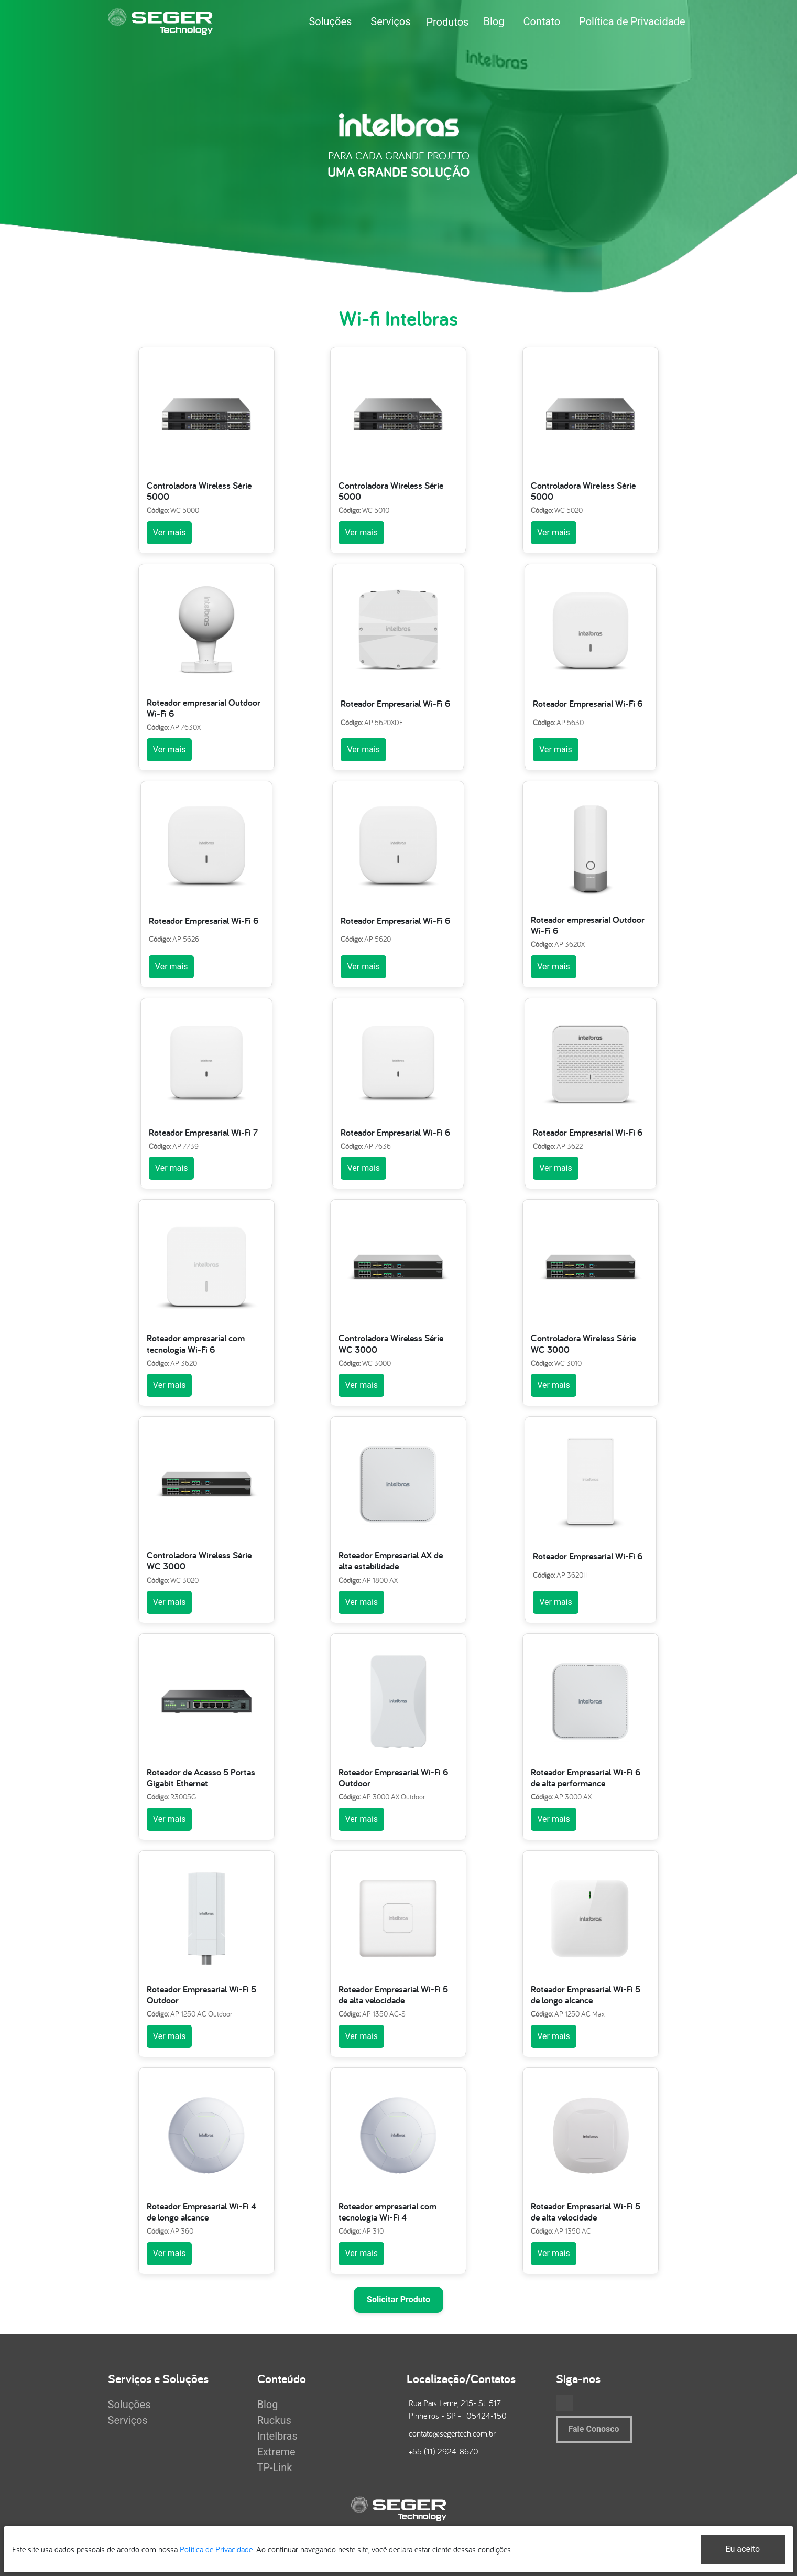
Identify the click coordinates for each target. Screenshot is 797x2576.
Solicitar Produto (398, 2299)
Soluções (330, 21)
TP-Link (274, 2467)
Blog (494, 21)
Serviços (390, 21)
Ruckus (274, 2420)
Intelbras (277, 2436)
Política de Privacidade (632, 21)
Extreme (276, 2451)
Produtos (447, 22)
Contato (542, 21)
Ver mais (169, 532)
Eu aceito (743, 2549)
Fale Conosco (594, 2429)
